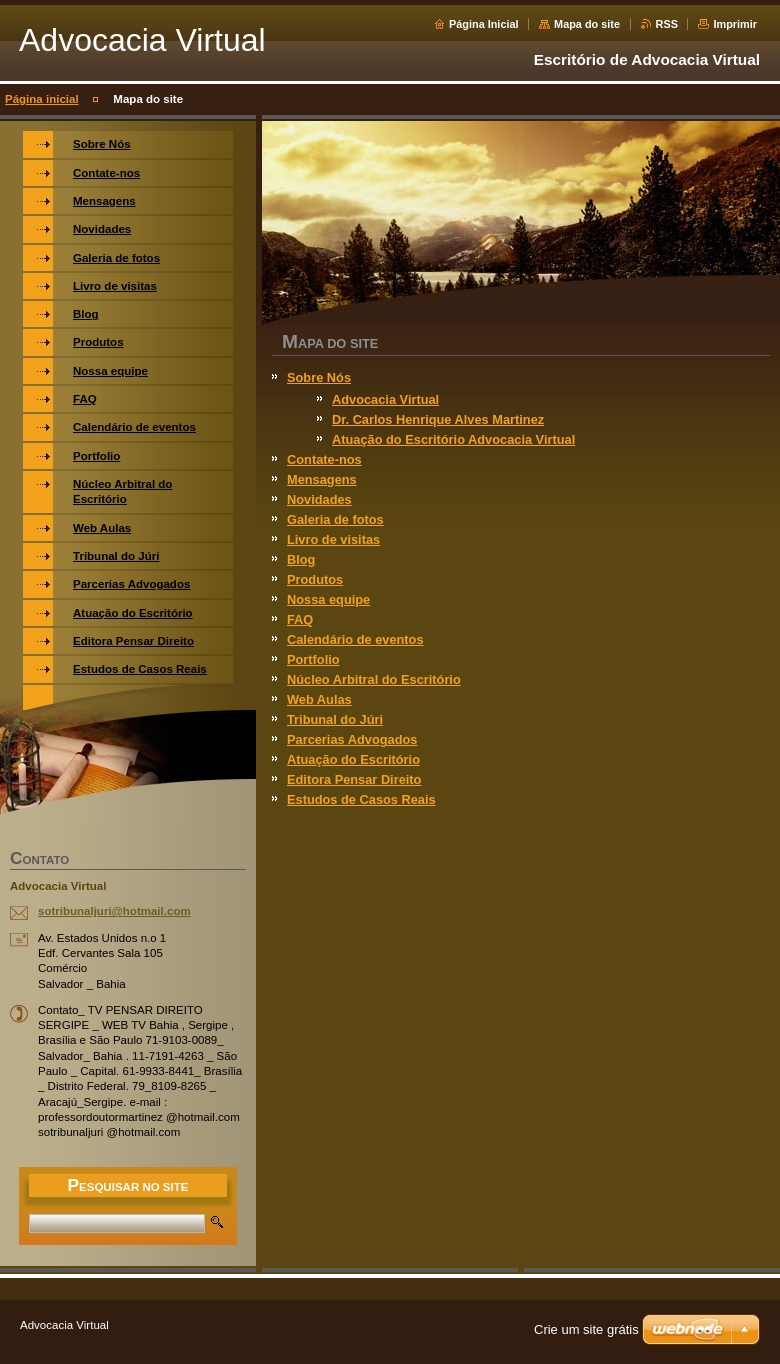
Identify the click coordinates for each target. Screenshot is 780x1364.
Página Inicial (484, 24)
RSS (667, 24)
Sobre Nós (319, 377)
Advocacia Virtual (385, 399)
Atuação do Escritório (353, 759)
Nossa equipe (328, 599)
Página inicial (42, 99)
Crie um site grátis (586, 1329)
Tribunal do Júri (335, 719)
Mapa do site (587, 24)
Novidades (319, 499)
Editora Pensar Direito (354, 779)
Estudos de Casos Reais (361, 799)
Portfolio (313, 659)
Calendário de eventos (355, 639)
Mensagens (322, 479)
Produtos (315, 579)
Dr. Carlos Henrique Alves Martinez (438, 419)
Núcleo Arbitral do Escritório (374, 679)
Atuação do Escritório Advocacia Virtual (453, 439)
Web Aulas (319, 699)
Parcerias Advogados (352, 739)
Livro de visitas (333, 539)
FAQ (300, 619)
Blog (301, 559)
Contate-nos (324, 459)
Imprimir (735, 24)
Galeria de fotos (335, 519)
